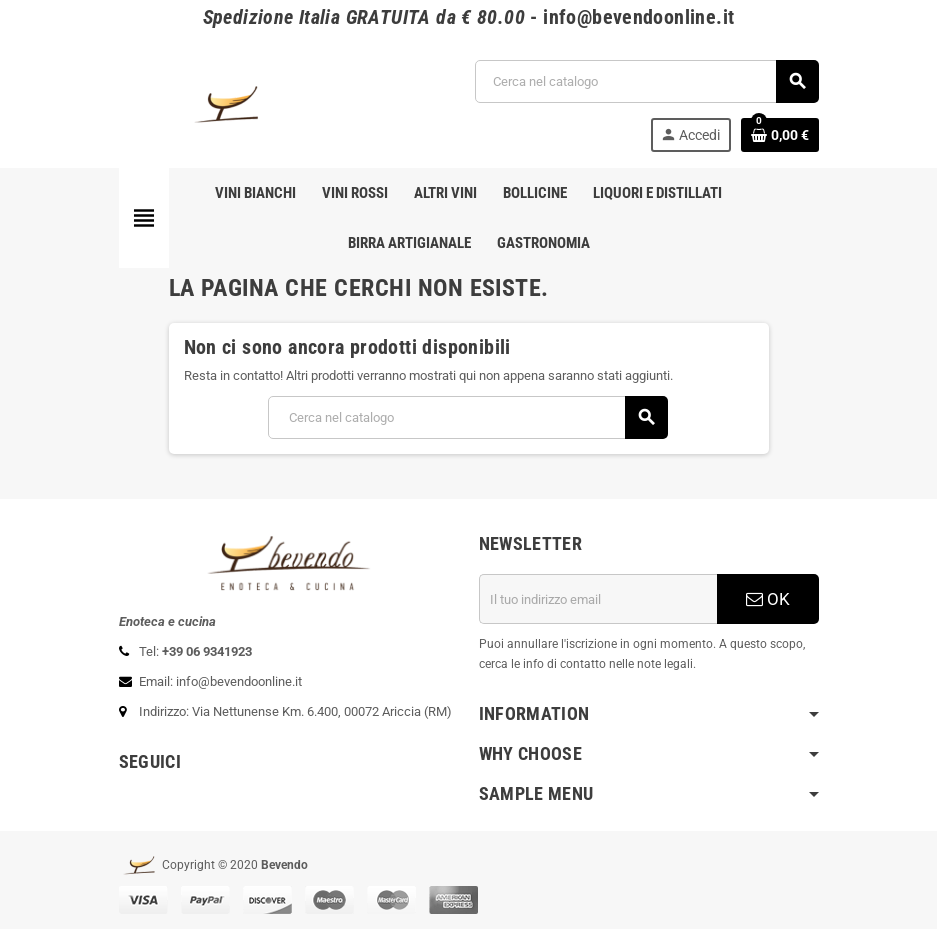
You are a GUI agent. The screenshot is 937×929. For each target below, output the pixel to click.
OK (768, 599)
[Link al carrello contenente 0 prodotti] (780, 135)
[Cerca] (646, 81)
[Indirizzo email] (598, 599)
